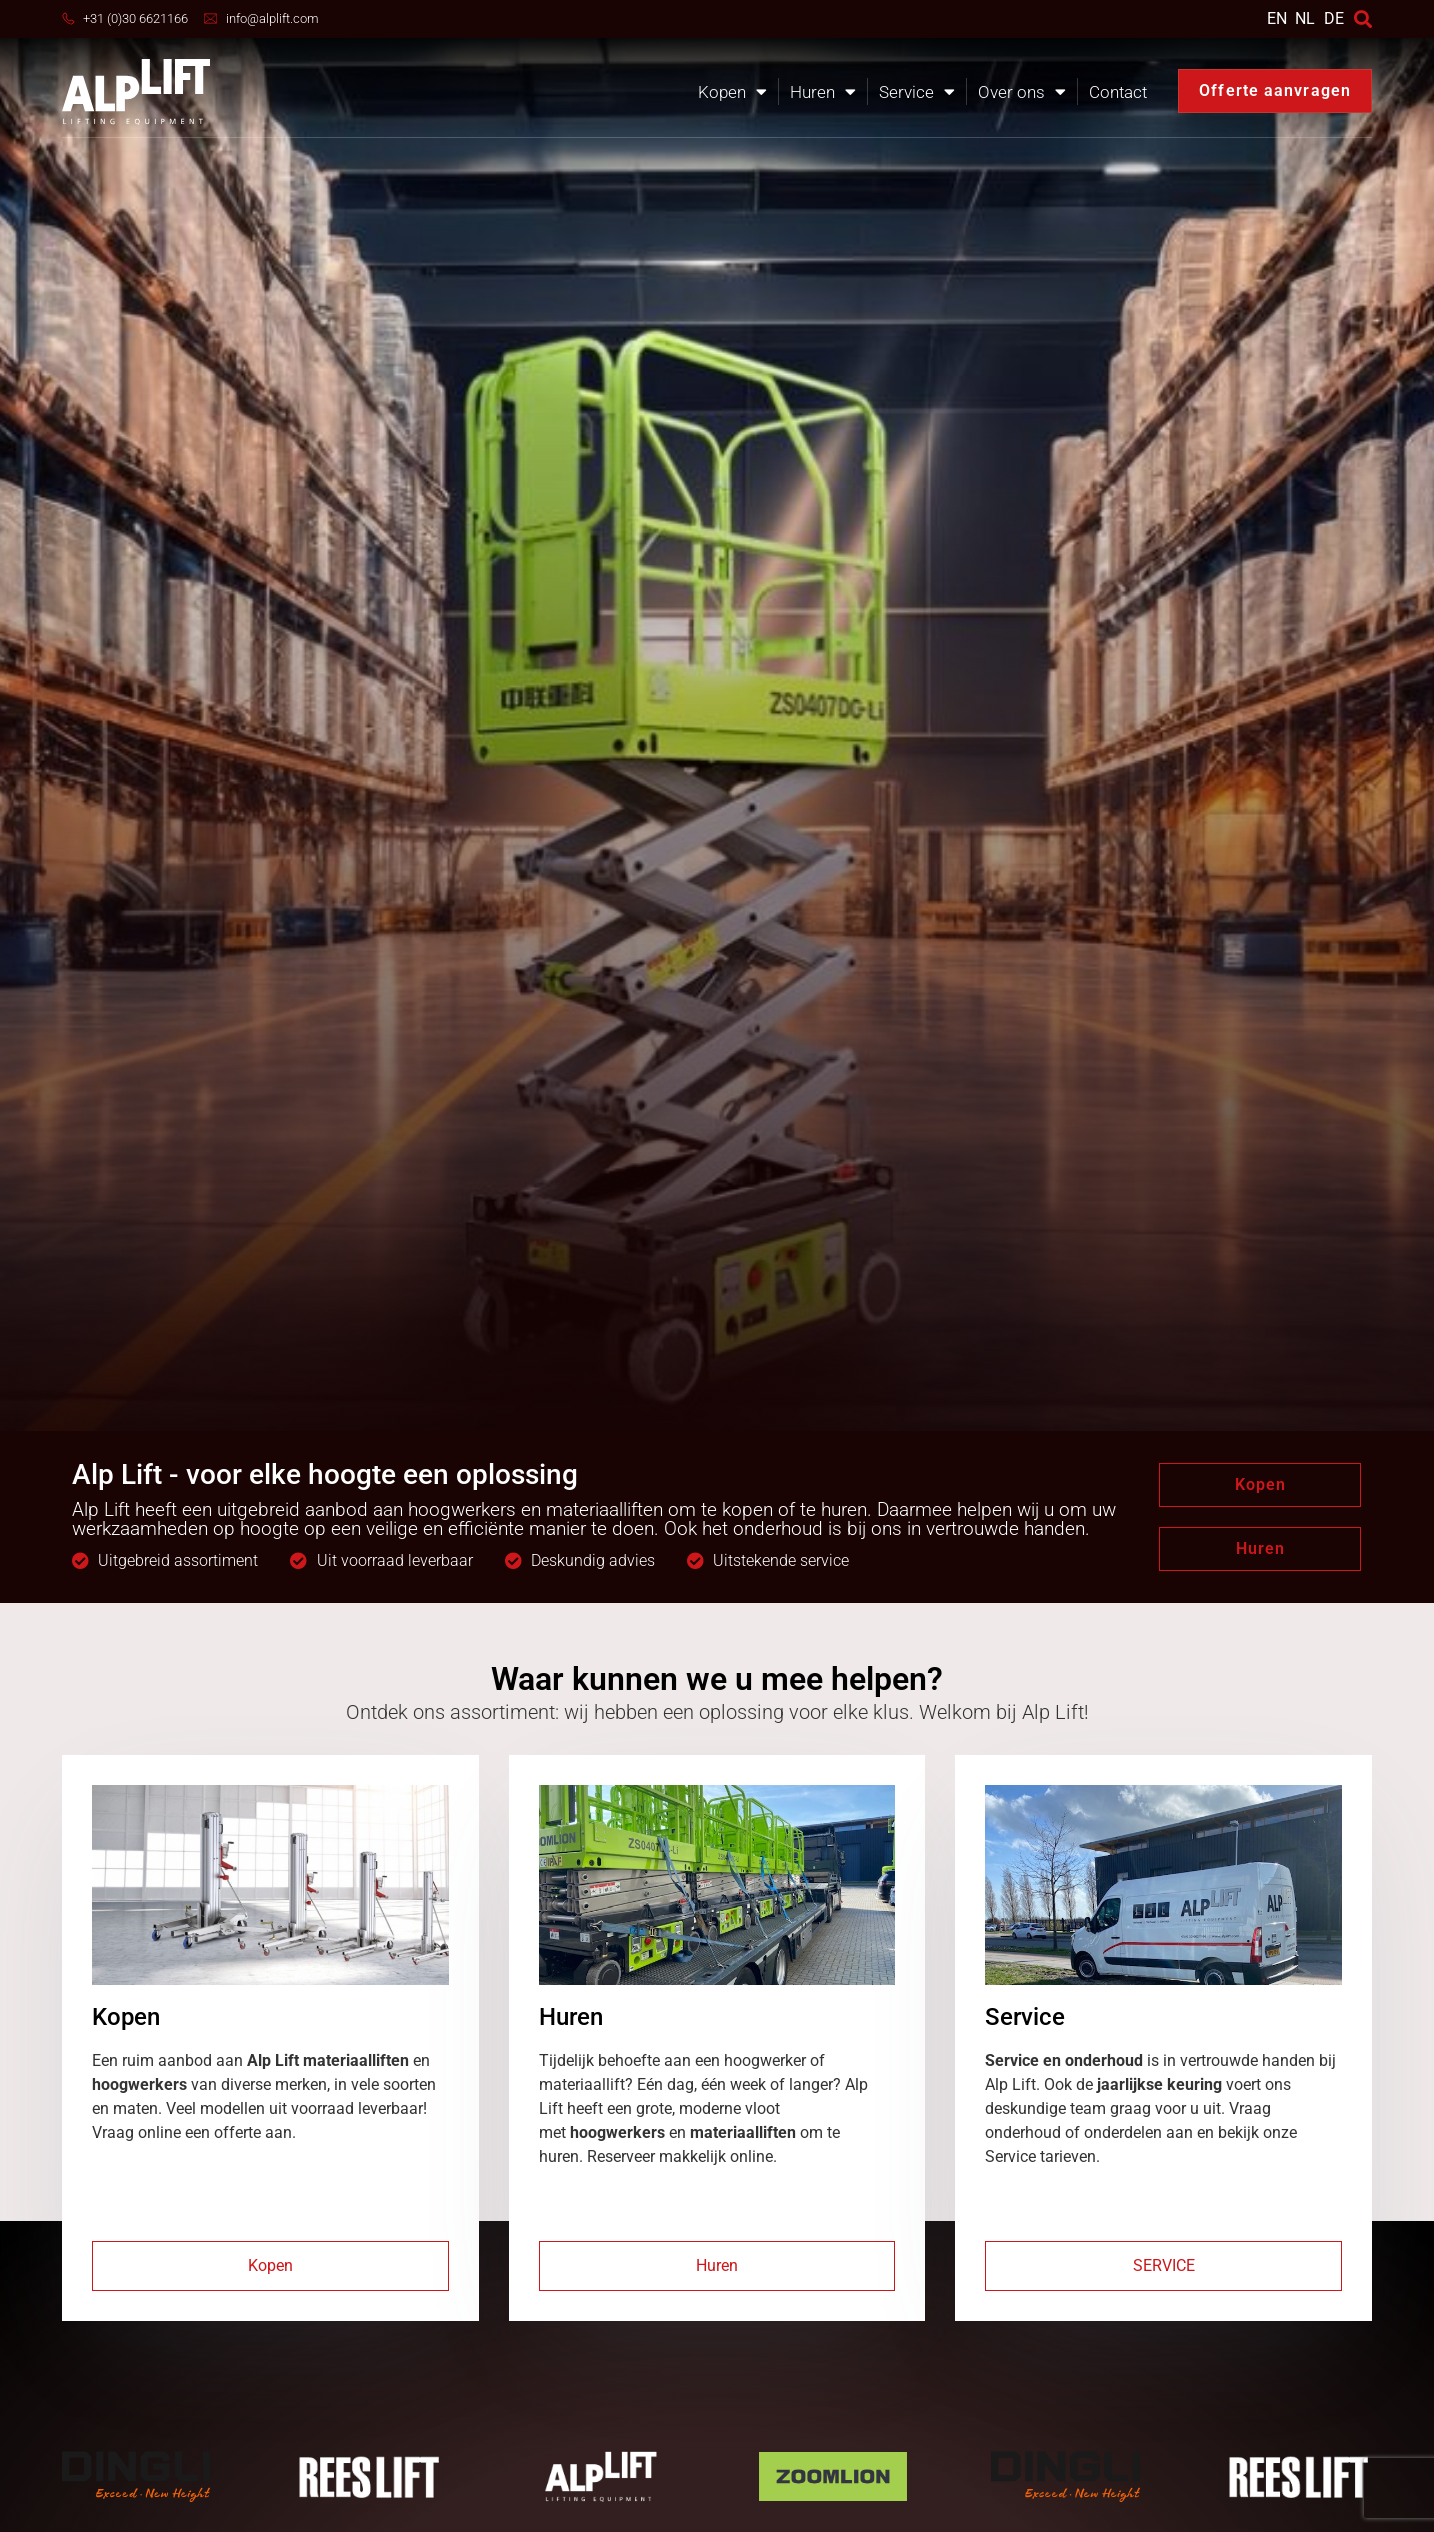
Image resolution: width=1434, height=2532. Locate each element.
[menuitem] (1277, 18)
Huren (823, 91)
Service (917, 91)
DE (1334, 18)
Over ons (1022, 91)
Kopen (732, 91)
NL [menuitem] (1305, 17)
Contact (1118, 92)
